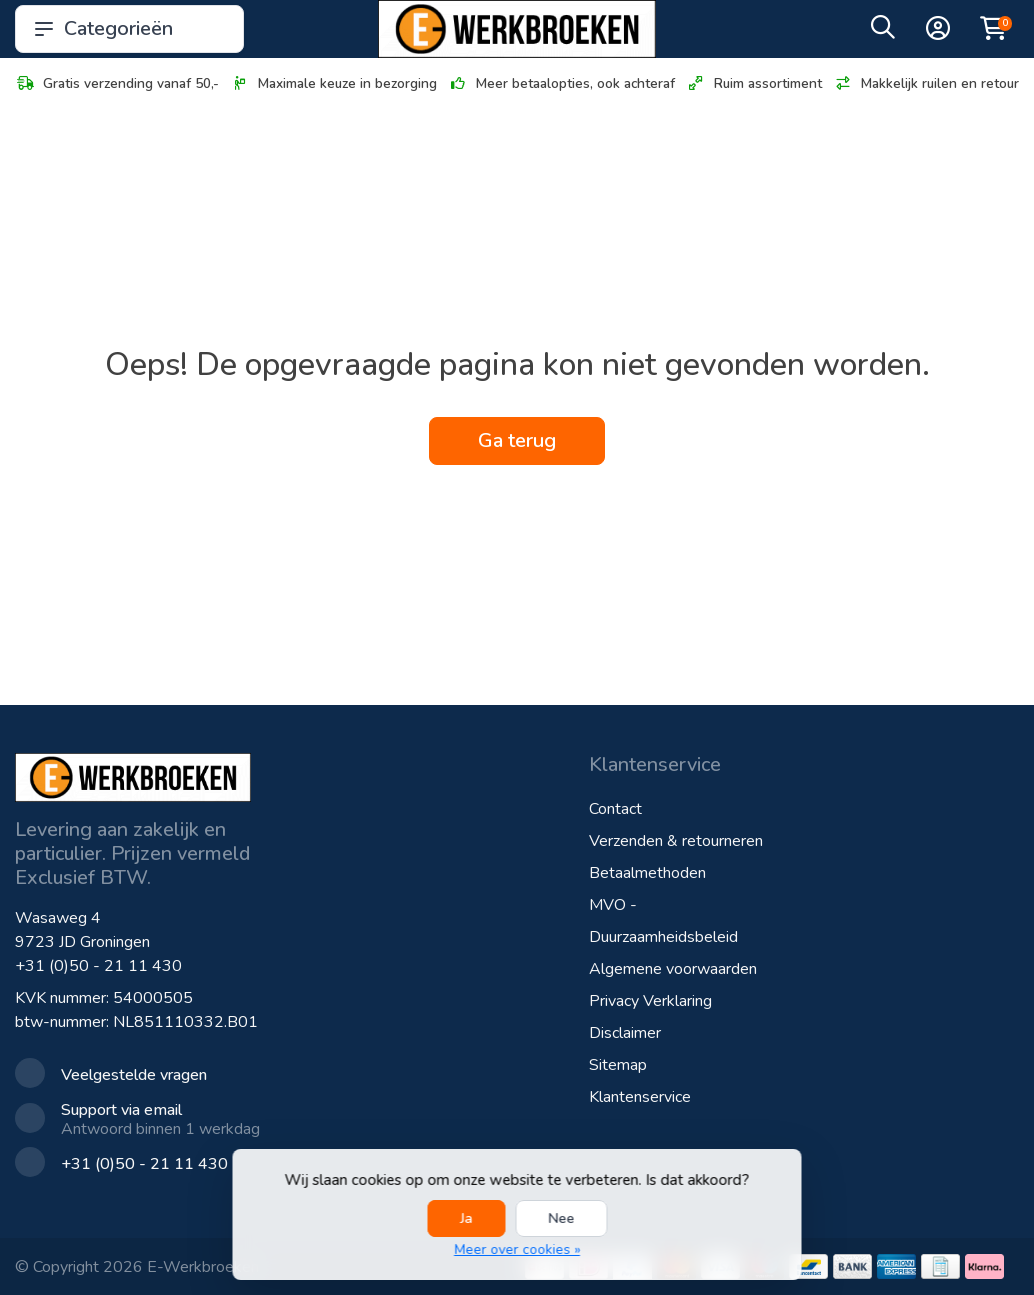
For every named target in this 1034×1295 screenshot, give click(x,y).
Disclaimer (625, 1033)
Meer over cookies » (517, 1249)
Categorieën (129, 28)
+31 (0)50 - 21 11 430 (98, 966)
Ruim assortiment (754, 83)
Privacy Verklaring (650, 1001)
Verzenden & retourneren (676, 841)
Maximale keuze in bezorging (333, 83)
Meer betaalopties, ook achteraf (561, 83)
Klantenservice (640, 1097)
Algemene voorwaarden (673, 969)
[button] (883, 32)
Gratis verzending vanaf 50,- (117, 83)
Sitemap (618, 1065)
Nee (561, 1218)
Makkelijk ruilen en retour (926, 83)
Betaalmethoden (647, 873)
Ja (466, 1218)
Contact (615, 809)
